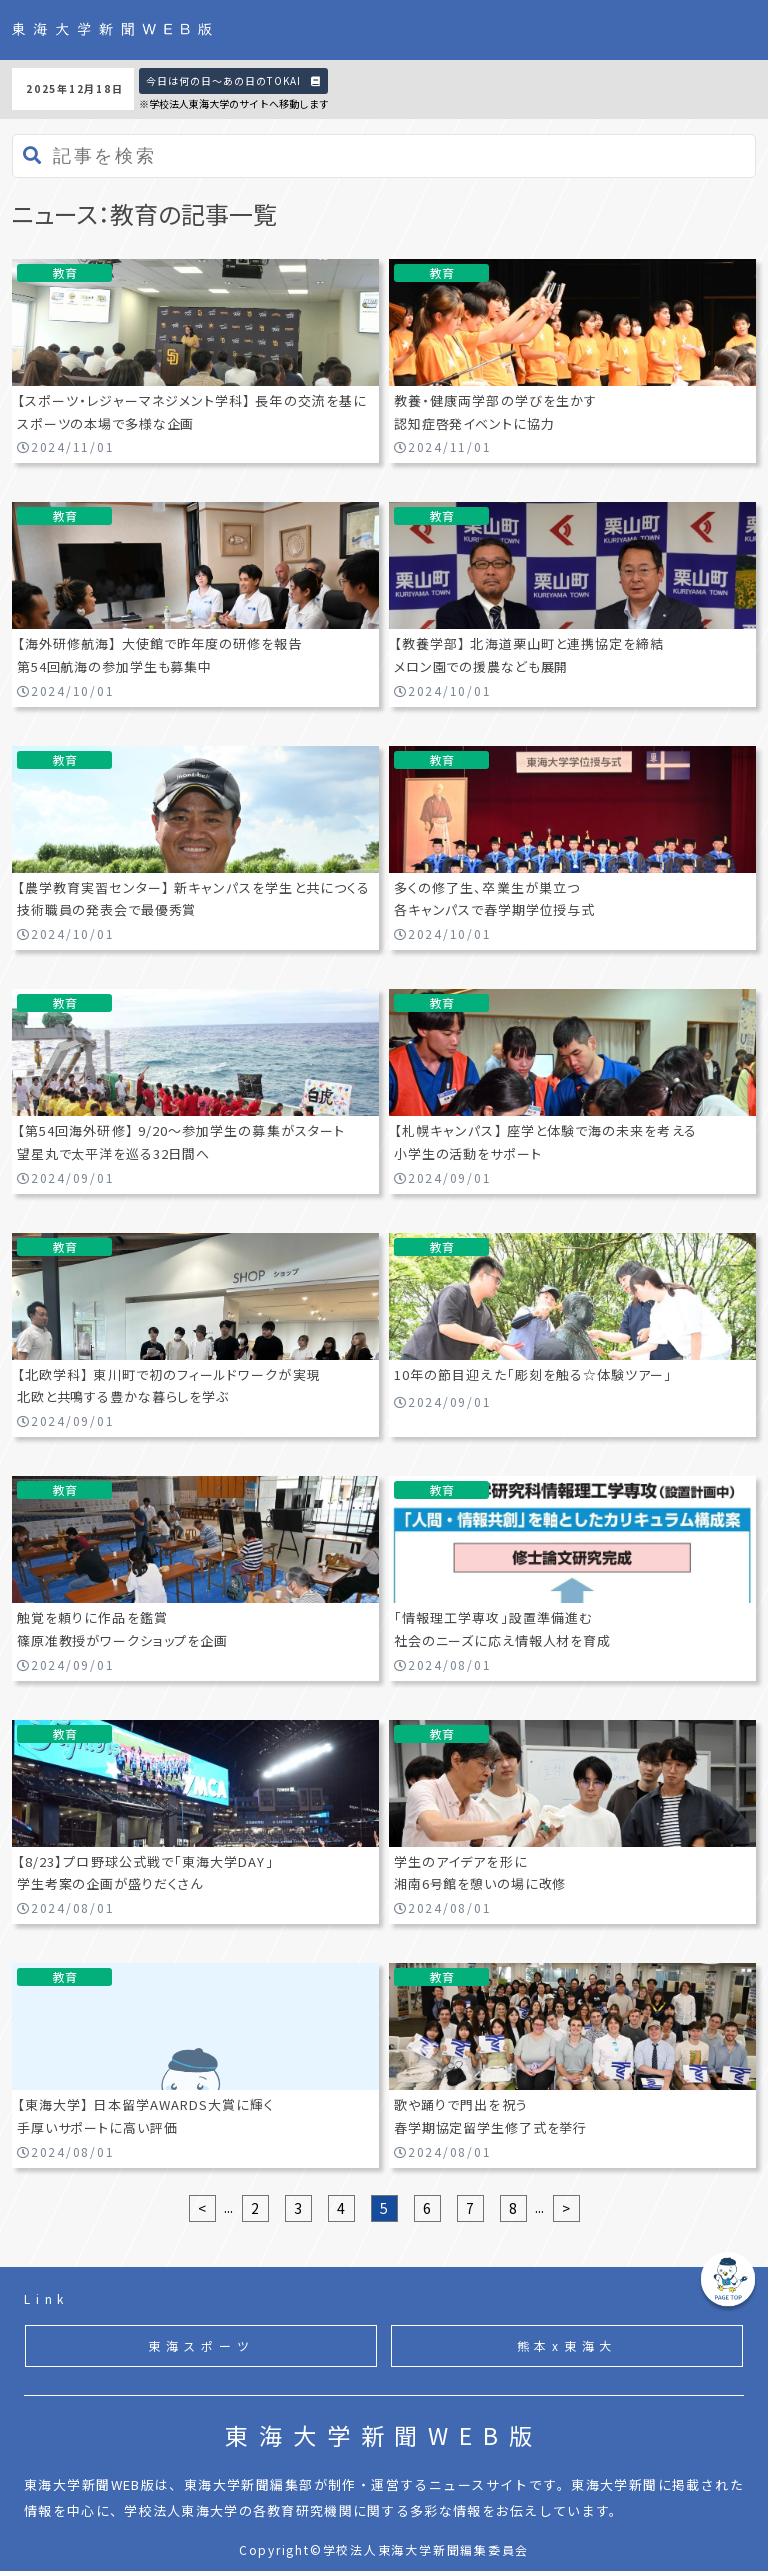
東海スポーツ (201, 2345)
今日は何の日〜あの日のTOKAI (233, 80)
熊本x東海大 (567, 2345)
